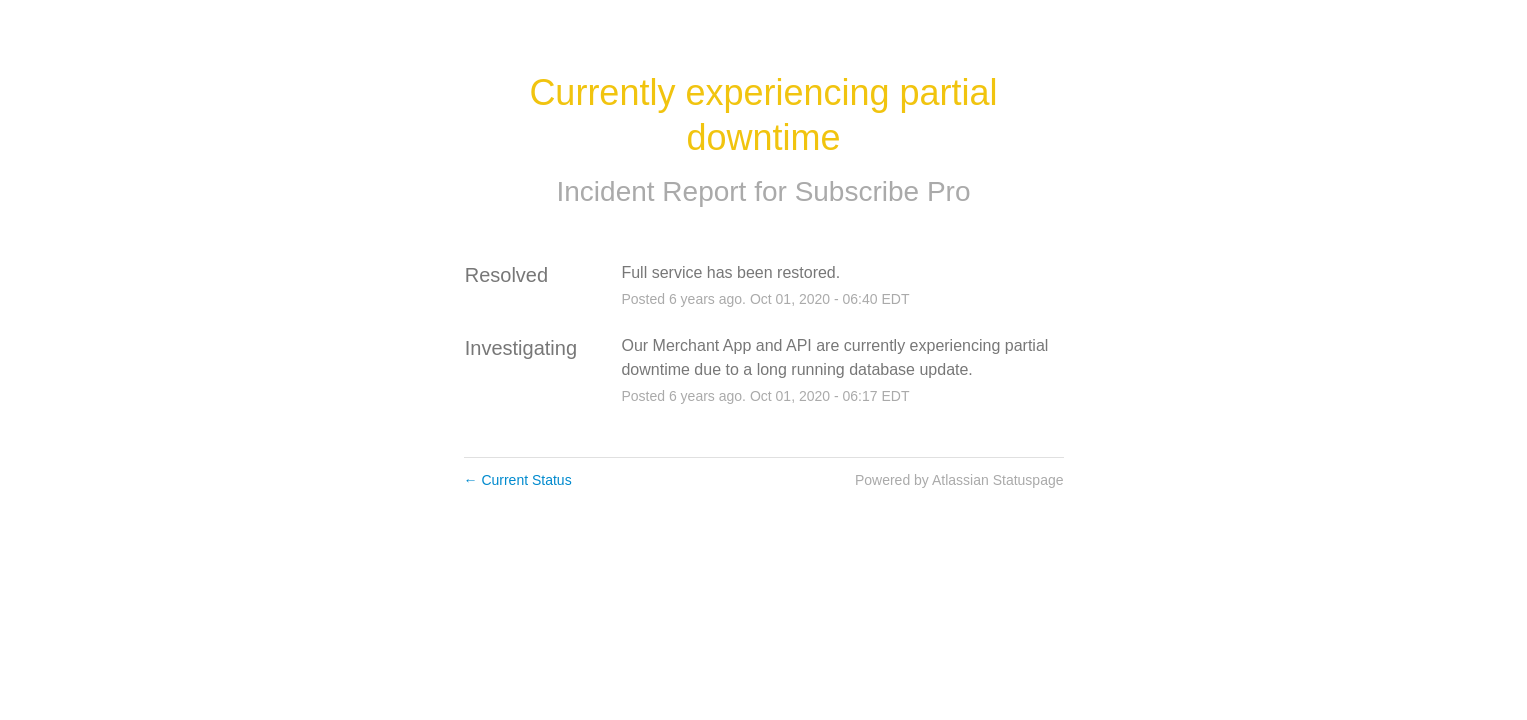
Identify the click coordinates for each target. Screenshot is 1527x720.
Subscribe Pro (883, 191)
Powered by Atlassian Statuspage (959, 480)
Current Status (518, 480)
